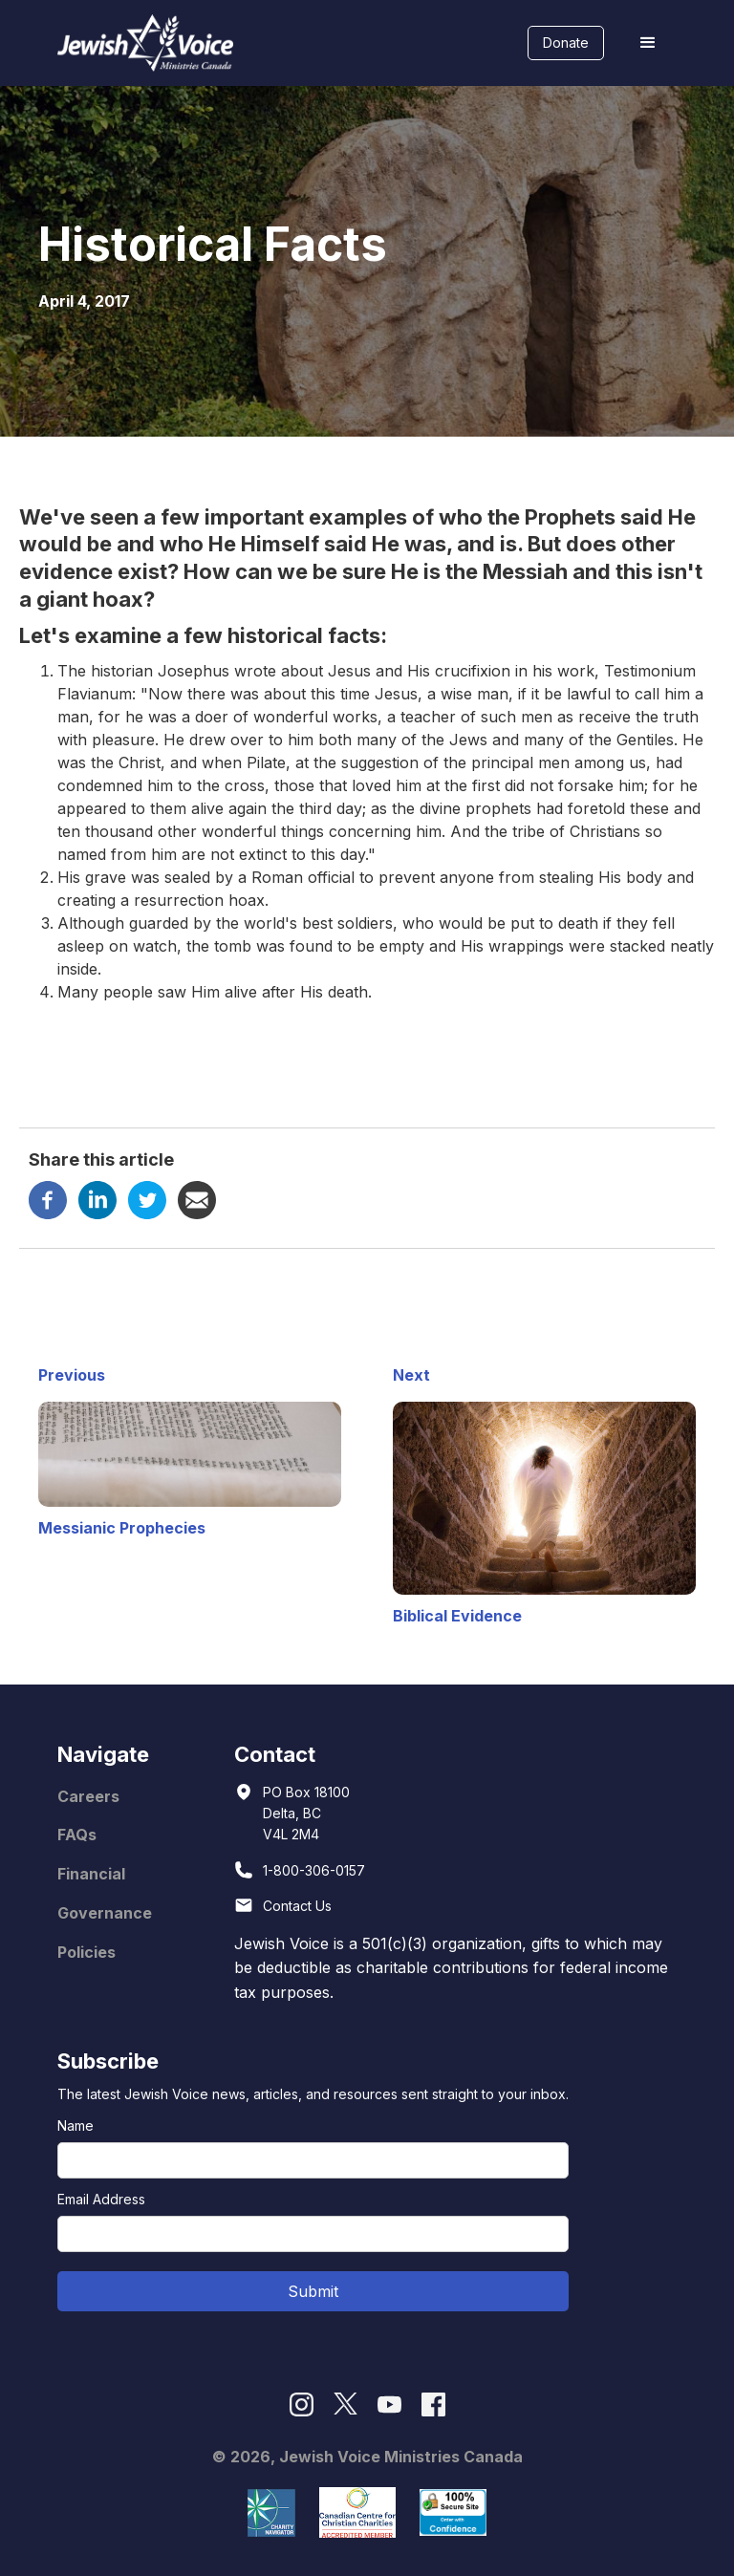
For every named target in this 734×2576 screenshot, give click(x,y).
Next (411, 1375)
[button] (648, 43)
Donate (566, 42)
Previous (71, 1375)
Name (75, 2125)
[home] (145, 43)
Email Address (101, 2199)
